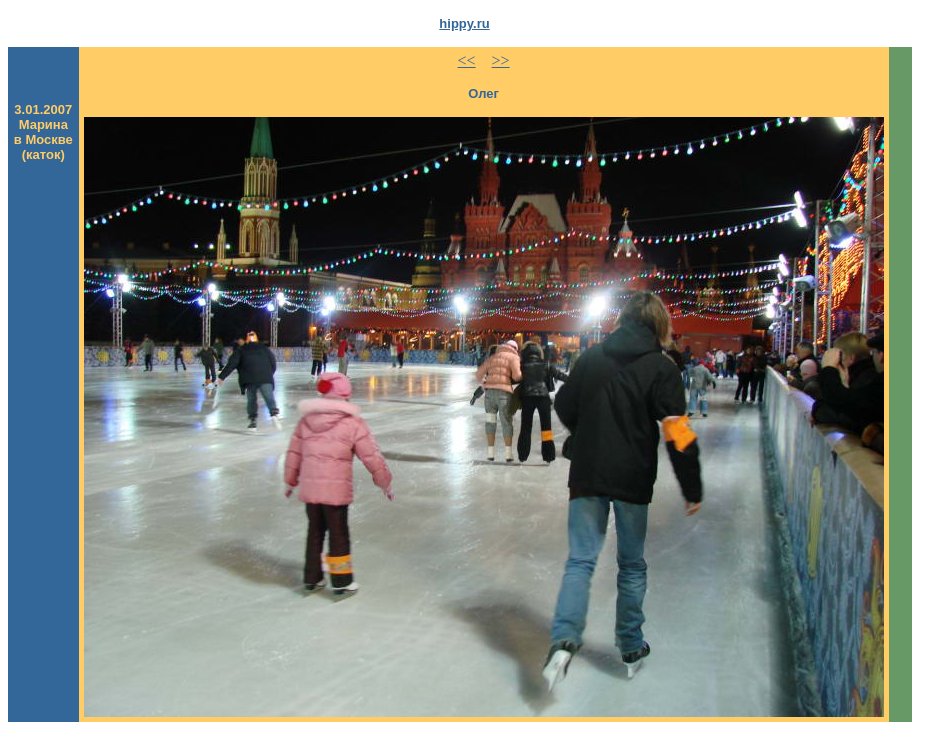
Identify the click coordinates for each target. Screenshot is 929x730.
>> (501, 60)
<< (467, 60)
